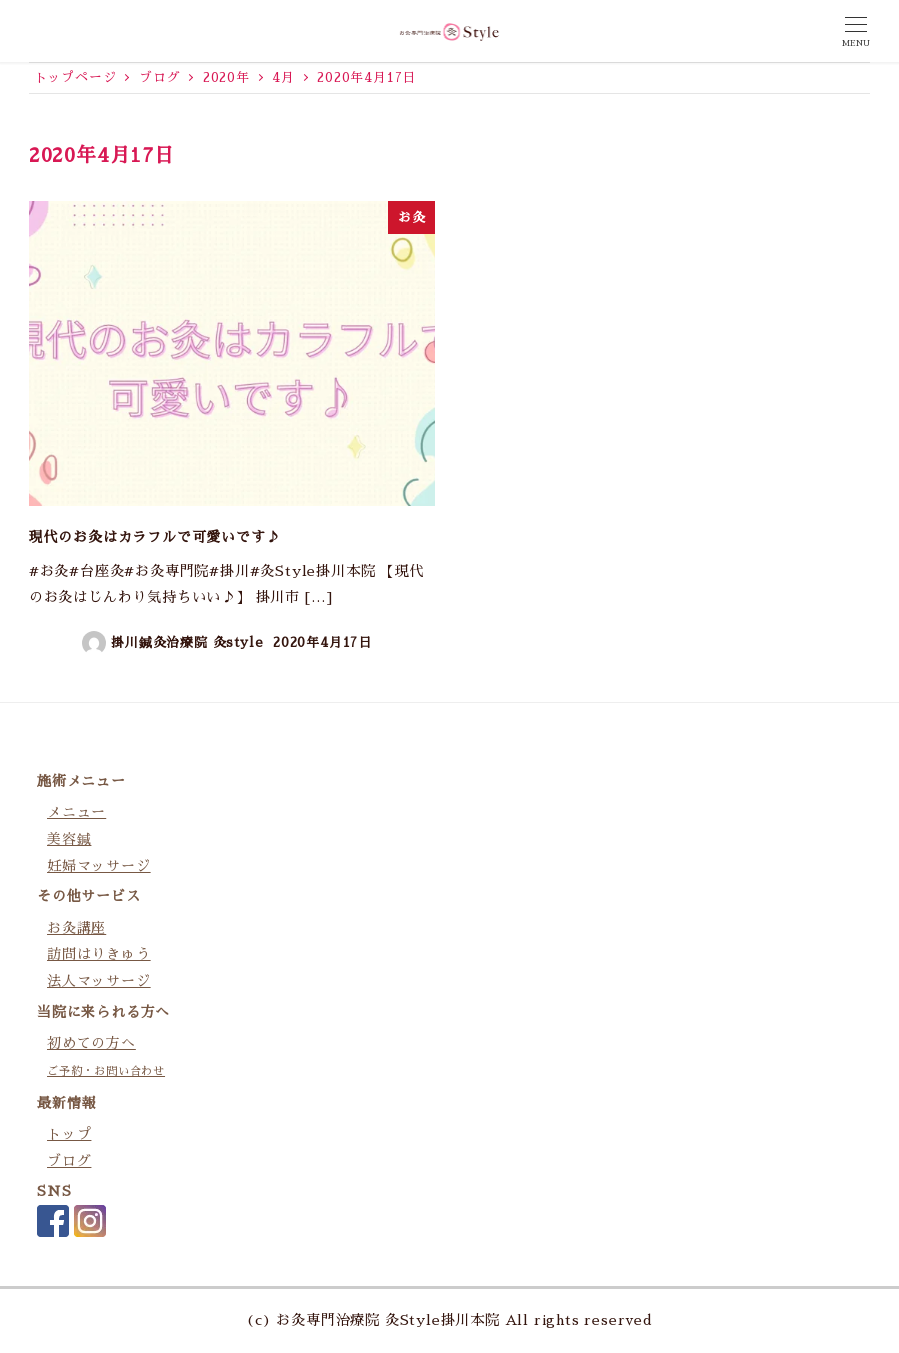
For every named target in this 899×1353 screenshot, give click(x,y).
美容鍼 (69, 839)
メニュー (76, 812)
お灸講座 (76, 928)
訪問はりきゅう (99, 954)
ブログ (69, 1161)
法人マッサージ (99, 981)
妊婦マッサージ (99, 866)
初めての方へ (91, 1043)
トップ (69, 1134)
